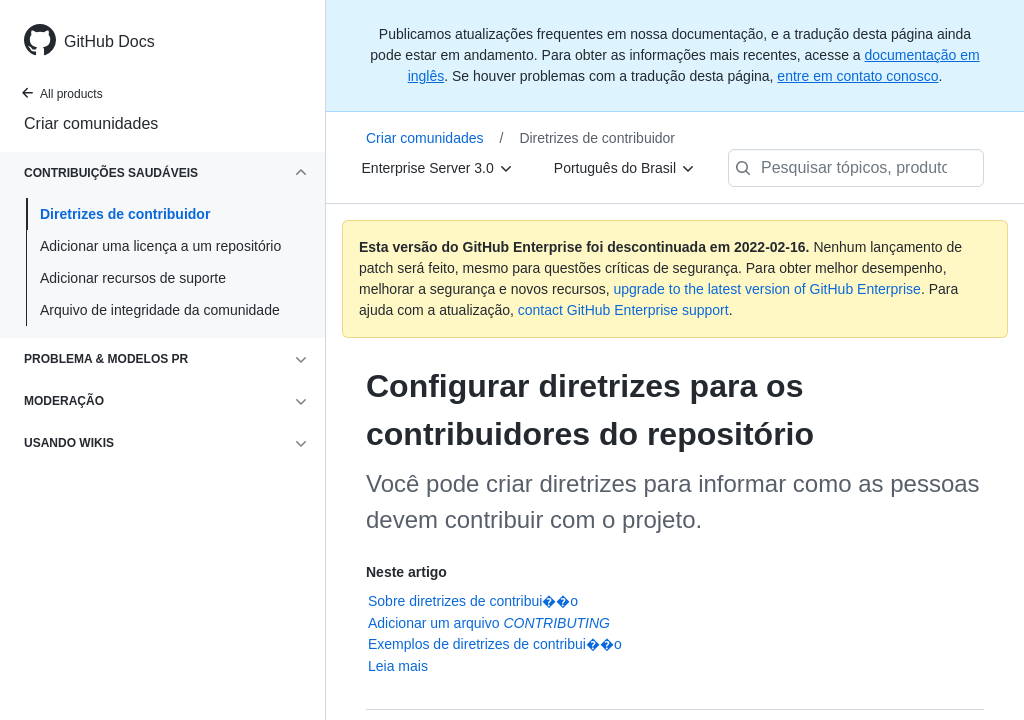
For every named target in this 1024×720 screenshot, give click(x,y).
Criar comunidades (91, 123)
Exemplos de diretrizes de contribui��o (495, 644)
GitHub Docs (109, 41)
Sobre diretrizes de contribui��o (473, 601)
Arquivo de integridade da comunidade (160, 310)
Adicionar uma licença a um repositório (160, 246)
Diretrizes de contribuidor (125, 214)
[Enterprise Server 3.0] (438, 168)
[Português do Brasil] (625, 168)
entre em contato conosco (857, 76)
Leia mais (398, 666)
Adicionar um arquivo (489, 623)
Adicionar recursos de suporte (133, 278)
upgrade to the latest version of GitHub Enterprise (766, 289)
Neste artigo (406, 572)
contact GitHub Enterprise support (623, 310)
